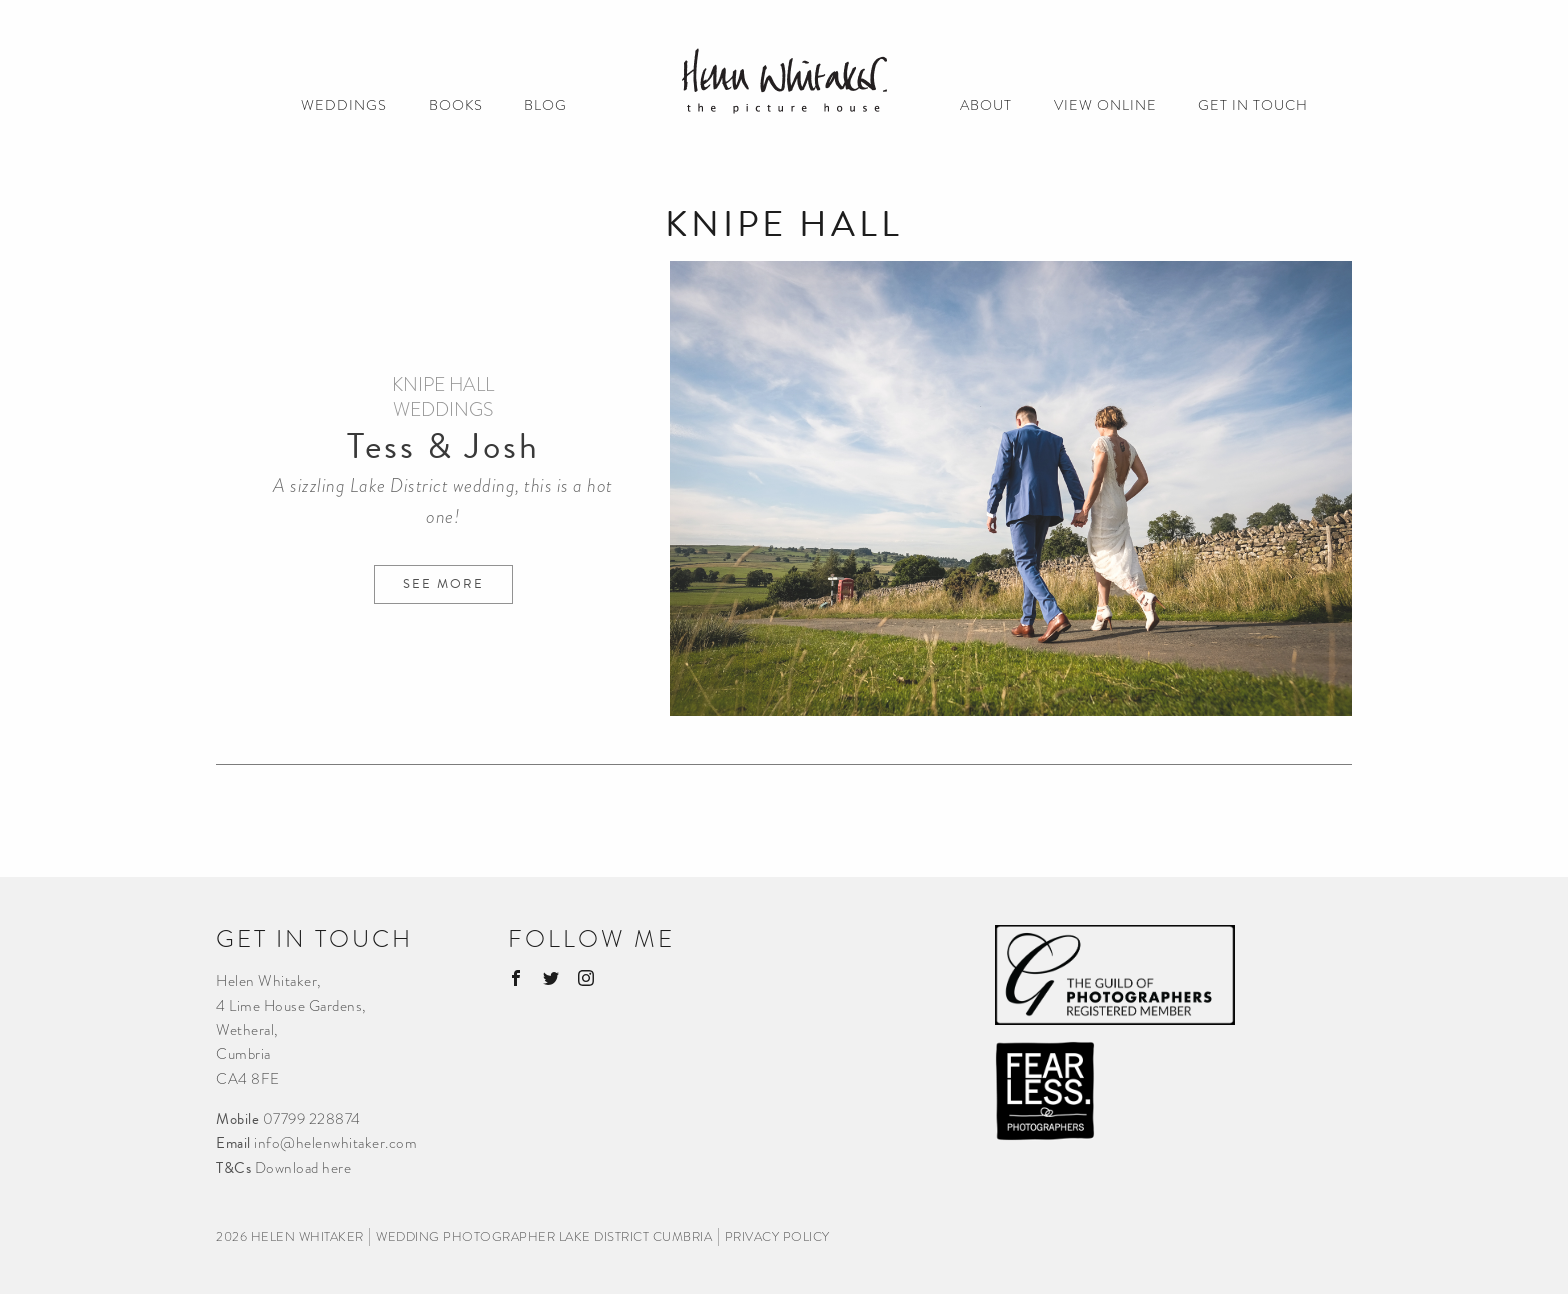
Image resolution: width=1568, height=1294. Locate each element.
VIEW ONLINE (1105, 106)
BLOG (545, 106)
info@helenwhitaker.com (335, 1143)
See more (443, 584)
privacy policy (777, 1236)
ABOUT (986, 106)
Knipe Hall (443, 384)
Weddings (443, 409)
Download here (303, 1168)
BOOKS (456, 106)
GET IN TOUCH (1253, 106)
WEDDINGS (344, 106)
